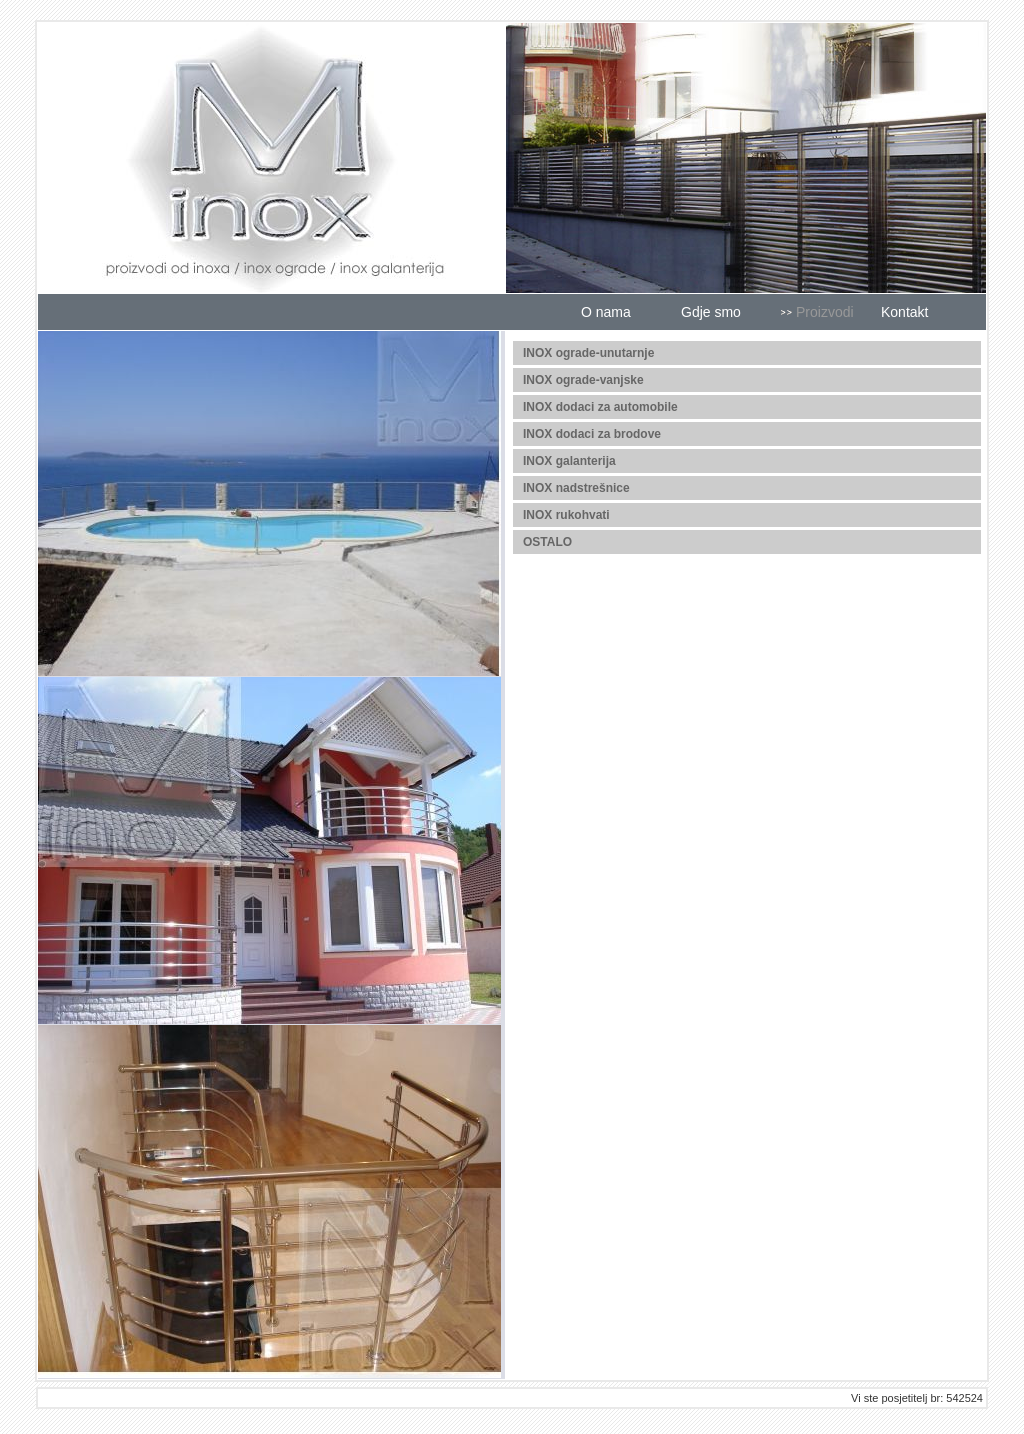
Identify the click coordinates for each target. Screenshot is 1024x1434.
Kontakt (904, 312)
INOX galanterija (569, 461)
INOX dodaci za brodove (592, 434)
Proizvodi (825, 312)
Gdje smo (711, 312)
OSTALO (547, 542)
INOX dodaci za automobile (600, 407)
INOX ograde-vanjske (583, 380)
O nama (606, 312)
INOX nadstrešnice (576, 488)
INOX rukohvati (566, 515)
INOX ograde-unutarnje (588, 353)
